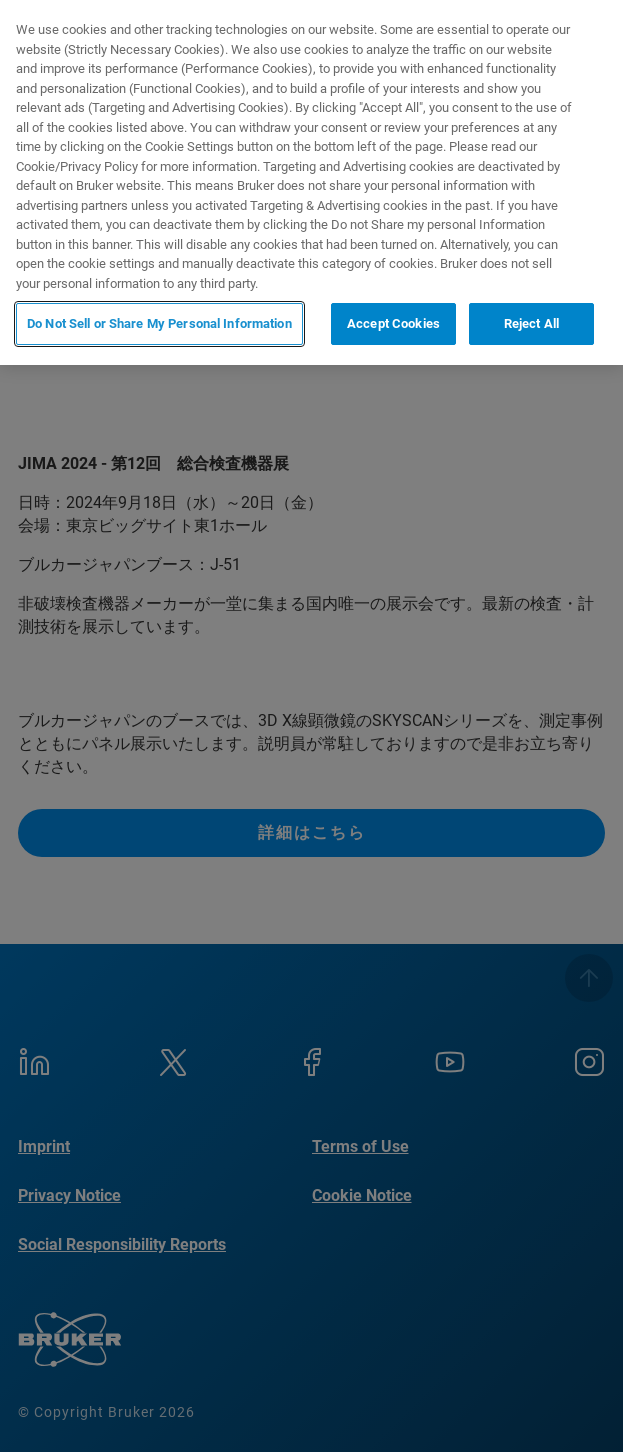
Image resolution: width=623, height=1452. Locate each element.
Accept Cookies (393, 323)
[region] (311, 182)
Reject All (531, 323)
